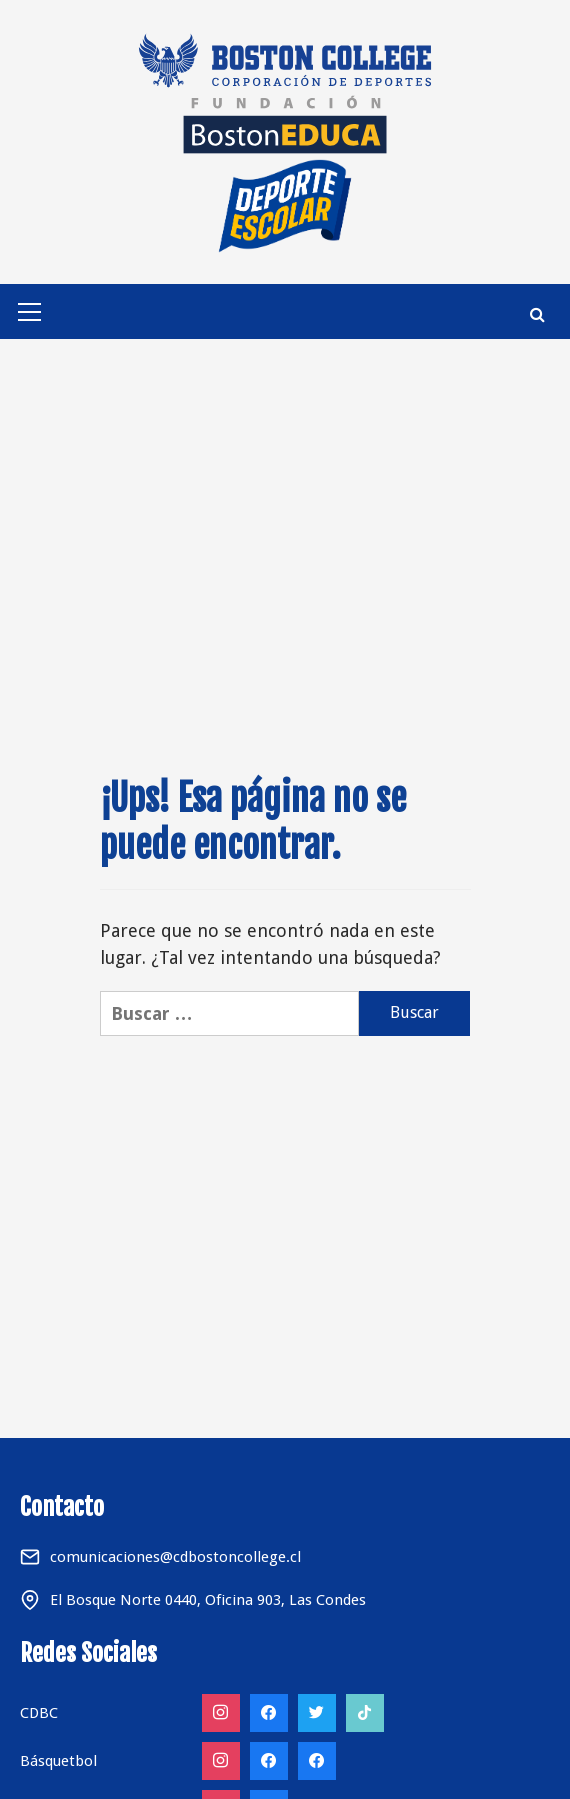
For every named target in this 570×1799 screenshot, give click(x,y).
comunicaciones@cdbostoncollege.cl (175, 1557)
